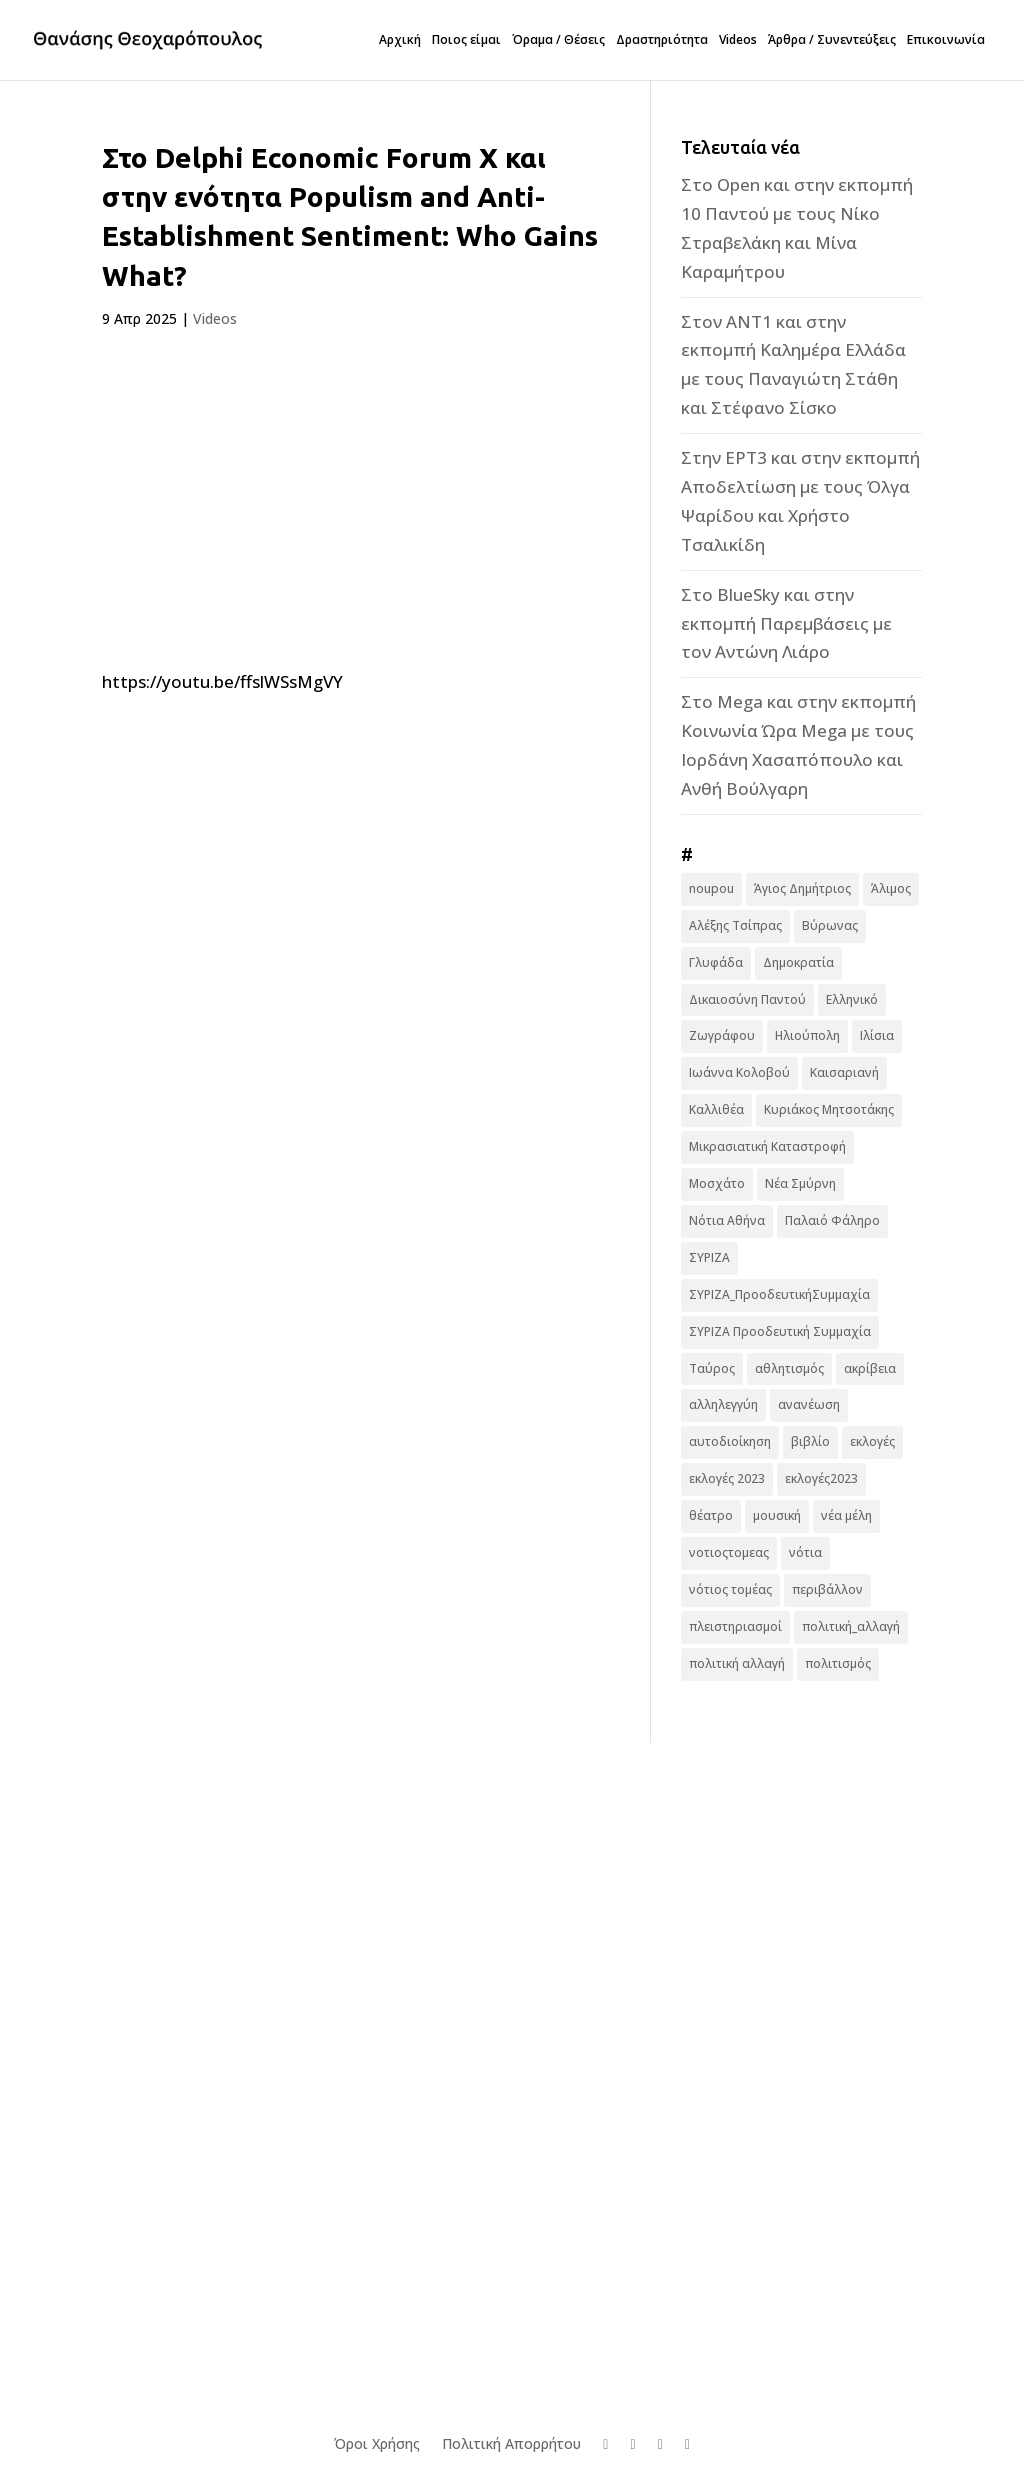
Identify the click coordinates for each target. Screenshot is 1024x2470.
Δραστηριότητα (662, 40)
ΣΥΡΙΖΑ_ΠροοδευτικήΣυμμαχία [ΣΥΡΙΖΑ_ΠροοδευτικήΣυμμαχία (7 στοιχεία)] (779, 1294)
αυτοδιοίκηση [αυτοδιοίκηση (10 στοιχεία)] (730, 1441)
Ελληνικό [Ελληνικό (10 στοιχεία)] (852, 999)
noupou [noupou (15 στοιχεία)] (711, 888)
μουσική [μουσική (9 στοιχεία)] (777, 1515)
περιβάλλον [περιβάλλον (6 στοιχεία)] (827, 1589)
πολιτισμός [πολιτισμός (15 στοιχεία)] (838, 1663)
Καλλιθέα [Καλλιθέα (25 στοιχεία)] (716, 1109)
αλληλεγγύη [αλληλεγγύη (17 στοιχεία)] (723, 1404)
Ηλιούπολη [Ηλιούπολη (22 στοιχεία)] (807, 1035)
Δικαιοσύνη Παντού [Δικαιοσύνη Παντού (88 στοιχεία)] (747, 999)
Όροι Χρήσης (377, 2443)
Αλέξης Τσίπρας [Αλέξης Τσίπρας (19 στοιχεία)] (735, 925)
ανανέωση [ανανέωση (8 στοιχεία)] (809, 1404)
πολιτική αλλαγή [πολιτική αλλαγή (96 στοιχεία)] (737, 1663)
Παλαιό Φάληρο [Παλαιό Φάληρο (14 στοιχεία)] (832, 1220)
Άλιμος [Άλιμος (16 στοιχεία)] (891, 888)
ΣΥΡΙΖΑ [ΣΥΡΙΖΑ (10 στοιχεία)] (709, 1257)
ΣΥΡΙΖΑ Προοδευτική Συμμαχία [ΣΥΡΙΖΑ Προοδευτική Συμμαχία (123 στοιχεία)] (780, 1331)
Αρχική (400, 40)
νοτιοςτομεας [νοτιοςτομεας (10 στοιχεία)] (729, 1552)
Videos (738, 40)
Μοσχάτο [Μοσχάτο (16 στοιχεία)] (717, 1183)
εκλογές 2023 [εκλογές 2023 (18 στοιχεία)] (727, 1478)
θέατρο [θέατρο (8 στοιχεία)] (711, 1515)
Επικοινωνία (946, 40)
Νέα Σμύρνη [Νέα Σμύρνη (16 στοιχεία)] (800, 1183)
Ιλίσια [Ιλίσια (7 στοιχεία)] (877, 1035)
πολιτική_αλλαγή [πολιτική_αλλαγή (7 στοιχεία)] (851, 1626)
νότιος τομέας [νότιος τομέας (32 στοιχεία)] (730, 1589)
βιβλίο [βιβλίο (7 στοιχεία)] (810, 1441)
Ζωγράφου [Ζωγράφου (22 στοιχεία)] (722, 1035)
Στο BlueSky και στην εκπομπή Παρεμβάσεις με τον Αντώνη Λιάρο (786, 623)
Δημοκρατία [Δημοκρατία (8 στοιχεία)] (798, 962)
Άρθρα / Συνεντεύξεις (832, 40)
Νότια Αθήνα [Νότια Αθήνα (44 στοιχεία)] (727, 1220)
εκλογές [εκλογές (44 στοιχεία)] (872, 1441)
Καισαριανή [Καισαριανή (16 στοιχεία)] (844, 1072)
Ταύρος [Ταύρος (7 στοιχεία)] (712, 1368)
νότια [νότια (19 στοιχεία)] (805, 1552)
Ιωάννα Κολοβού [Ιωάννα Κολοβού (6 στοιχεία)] (739, 1072)
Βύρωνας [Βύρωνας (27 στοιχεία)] (830, 925)
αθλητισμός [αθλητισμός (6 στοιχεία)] (789, 1368)
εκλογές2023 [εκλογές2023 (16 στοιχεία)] (821, 1478)
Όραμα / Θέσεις (558, 40)
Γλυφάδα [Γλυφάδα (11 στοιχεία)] (716, 962)
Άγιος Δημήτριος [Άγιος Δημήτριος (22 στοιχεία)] (802, 888)
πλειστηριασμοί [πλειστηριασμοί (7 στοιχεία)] (735, 1626)
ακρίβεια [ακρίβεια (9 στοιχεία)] (870, 1368)
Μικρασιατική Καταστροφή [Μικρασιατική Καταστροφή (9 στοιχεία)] (767, 1146)
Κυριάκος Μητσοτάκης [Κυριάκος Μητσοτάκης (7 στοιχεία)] (829, 1109)
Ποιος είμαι (466, 40)
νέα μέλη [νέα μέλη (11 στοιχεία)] (846, 1515)
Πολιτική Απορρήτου (511, 2443)
